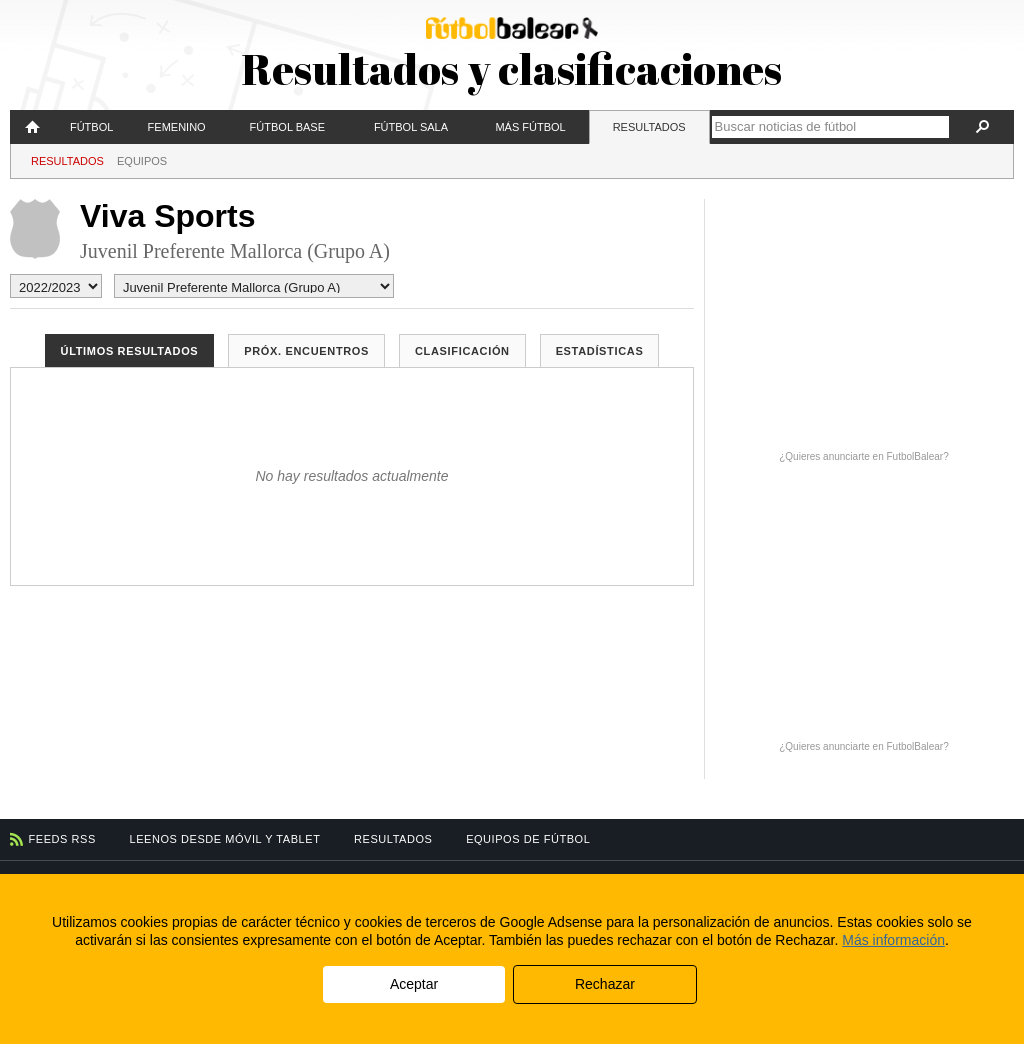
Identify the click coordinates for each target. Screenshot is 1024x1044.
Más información (893, 940)
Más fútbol (530, 127)
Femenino (177, 127)
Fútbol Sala (411, 127)
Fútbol (91, 127)
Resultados (649, 127)
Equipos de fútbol (528, 839)
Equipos (142, 161)
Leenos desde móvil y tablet (225, 839)
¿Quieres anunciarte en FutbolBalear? (864, 456)
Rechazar (605, 984)
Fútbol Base (287, 127)
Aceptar (414, 984)
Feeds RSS (62, 839)
